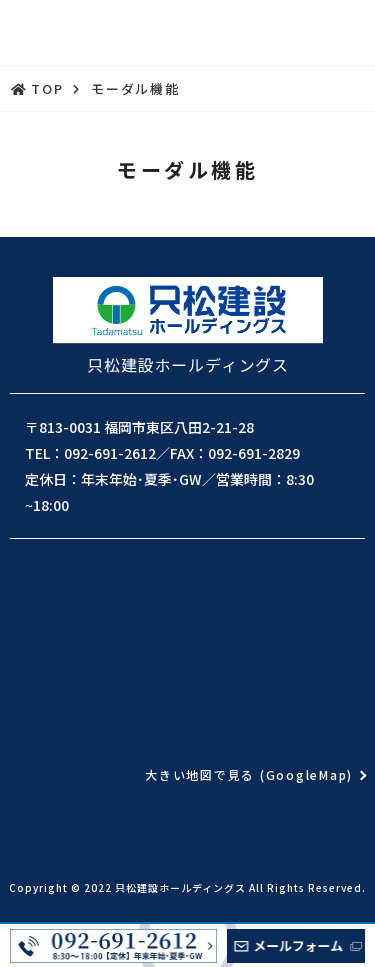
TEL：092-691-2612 (90, 453)
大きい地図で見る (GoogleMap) (249, 775)
